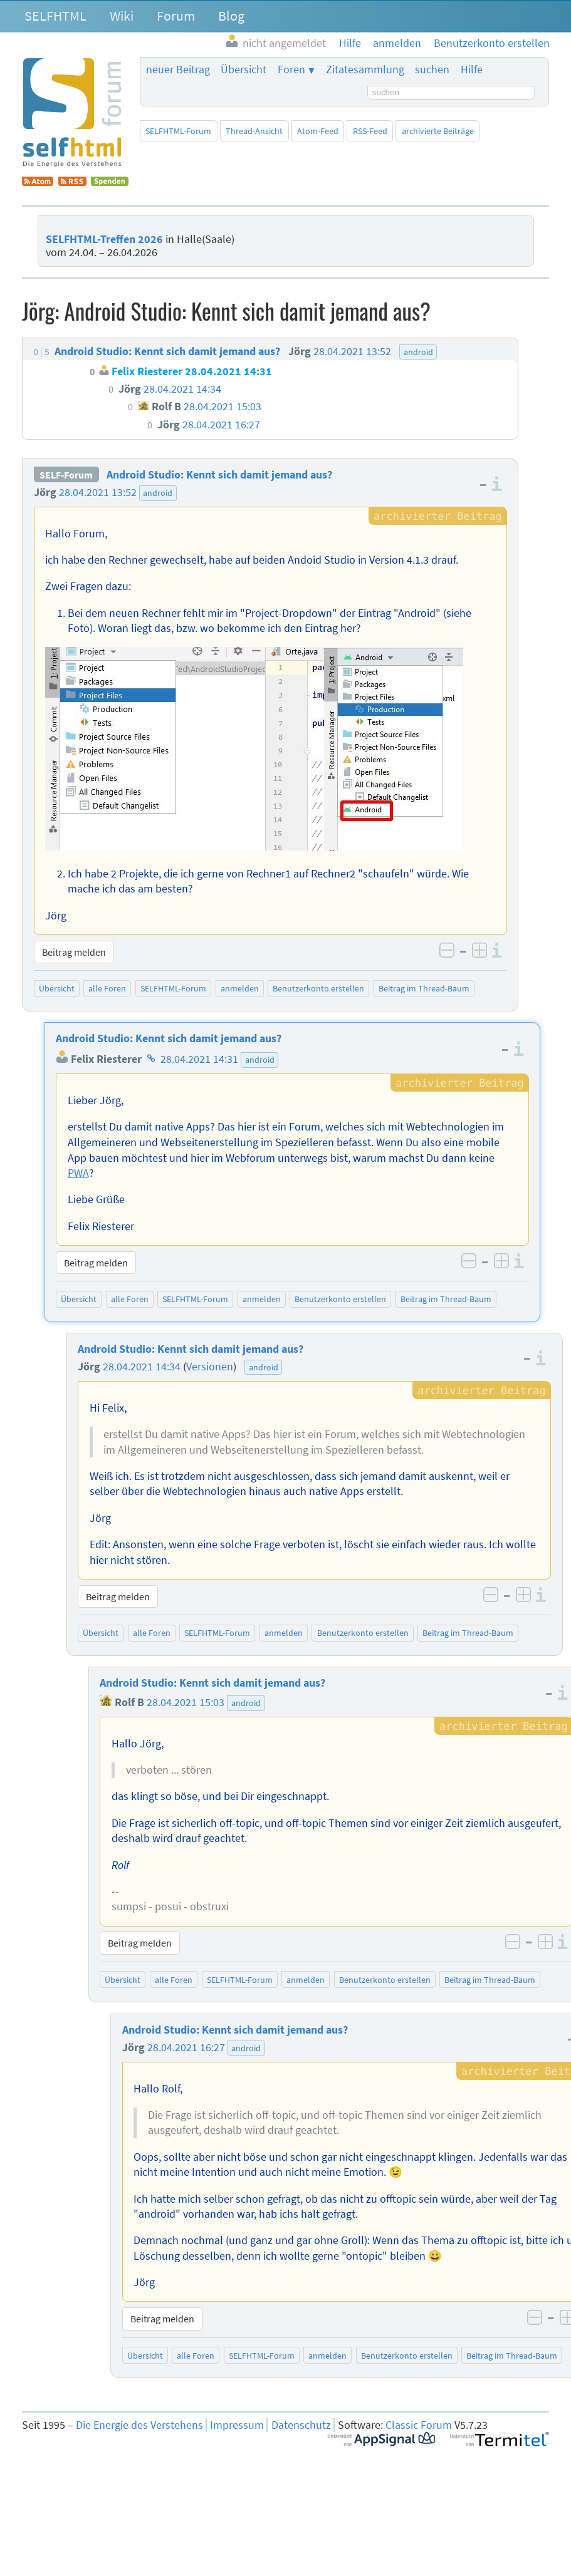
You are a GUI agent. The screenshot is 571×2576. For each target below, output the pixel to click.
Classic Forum (418, 2425)
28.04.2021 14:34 (142, 1366)
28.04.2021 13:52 (98, 492)
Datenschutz (301, 2425)
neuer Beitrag (178, 69)
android (157, 493)
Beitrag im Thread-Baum (424, 988)
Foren (291, 69)
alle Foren (107, 988)
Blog (231, 15)
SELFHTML (55, 15)
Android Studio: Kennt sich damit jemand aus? (219, 475)
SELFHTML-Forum (178, 131)
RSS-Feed (370, 131)
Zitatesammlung (365, 69)
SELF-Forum (66, 474)
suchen (432, 69)
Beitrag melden (74, 952)
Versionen (209, 1366)
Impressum (237, 2425)
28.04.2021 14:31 (199, 1059)
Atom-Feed (317, 131)
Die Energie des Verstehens (139, 2425)
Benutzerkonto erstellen (318, 988)
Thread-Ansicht (254, 131)
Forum (176, 15)
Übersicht (243, 69)
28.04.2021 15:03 (185, 1702)
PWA (78, 1173)
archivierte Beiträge (438, 131)
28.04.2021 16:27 (186, 2047)
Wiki (122, 15)
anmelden (240, 988)
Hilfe (472, 69)
